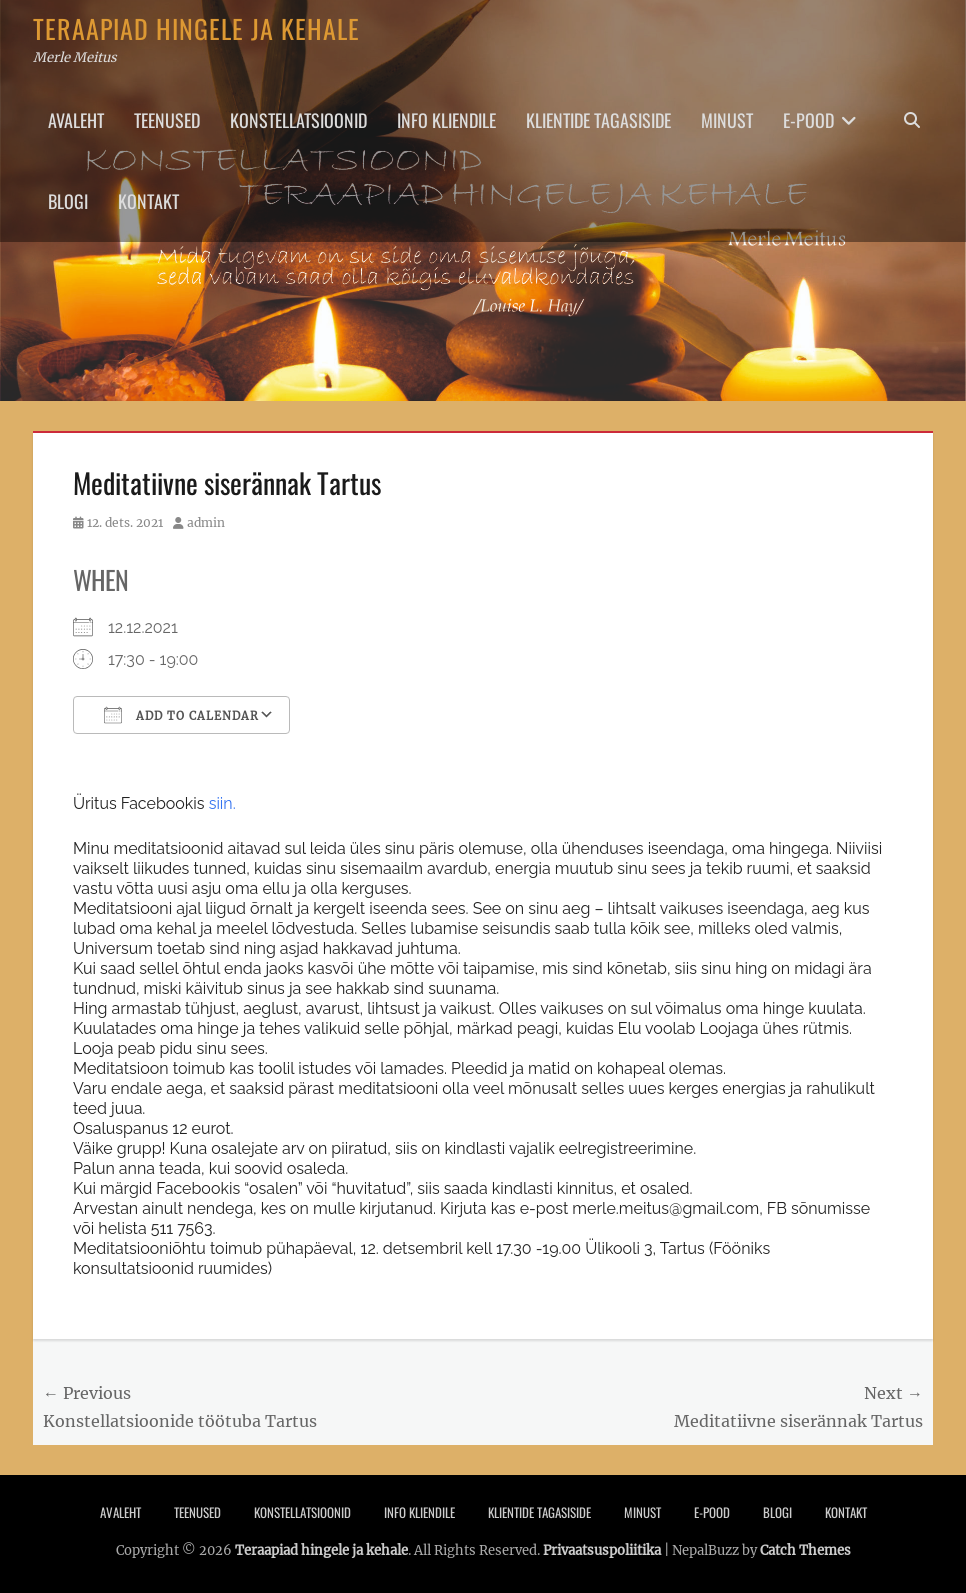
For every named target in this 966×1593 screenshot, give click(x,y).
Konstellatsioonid (298, 120)
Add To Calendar (181, 715)
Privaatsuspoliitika (602, 1550)
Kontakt (148, 201)
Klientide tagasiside (598, 120)
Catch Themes (805, 1550)
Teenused (167, 120)
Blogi (68, 201)
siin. (222, 803)
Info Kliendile (446, 120)
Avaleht (76, 120)
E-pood (808, 120)
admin (206, 522)
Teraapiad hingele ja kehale (196, 28)
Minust (727, 120)
